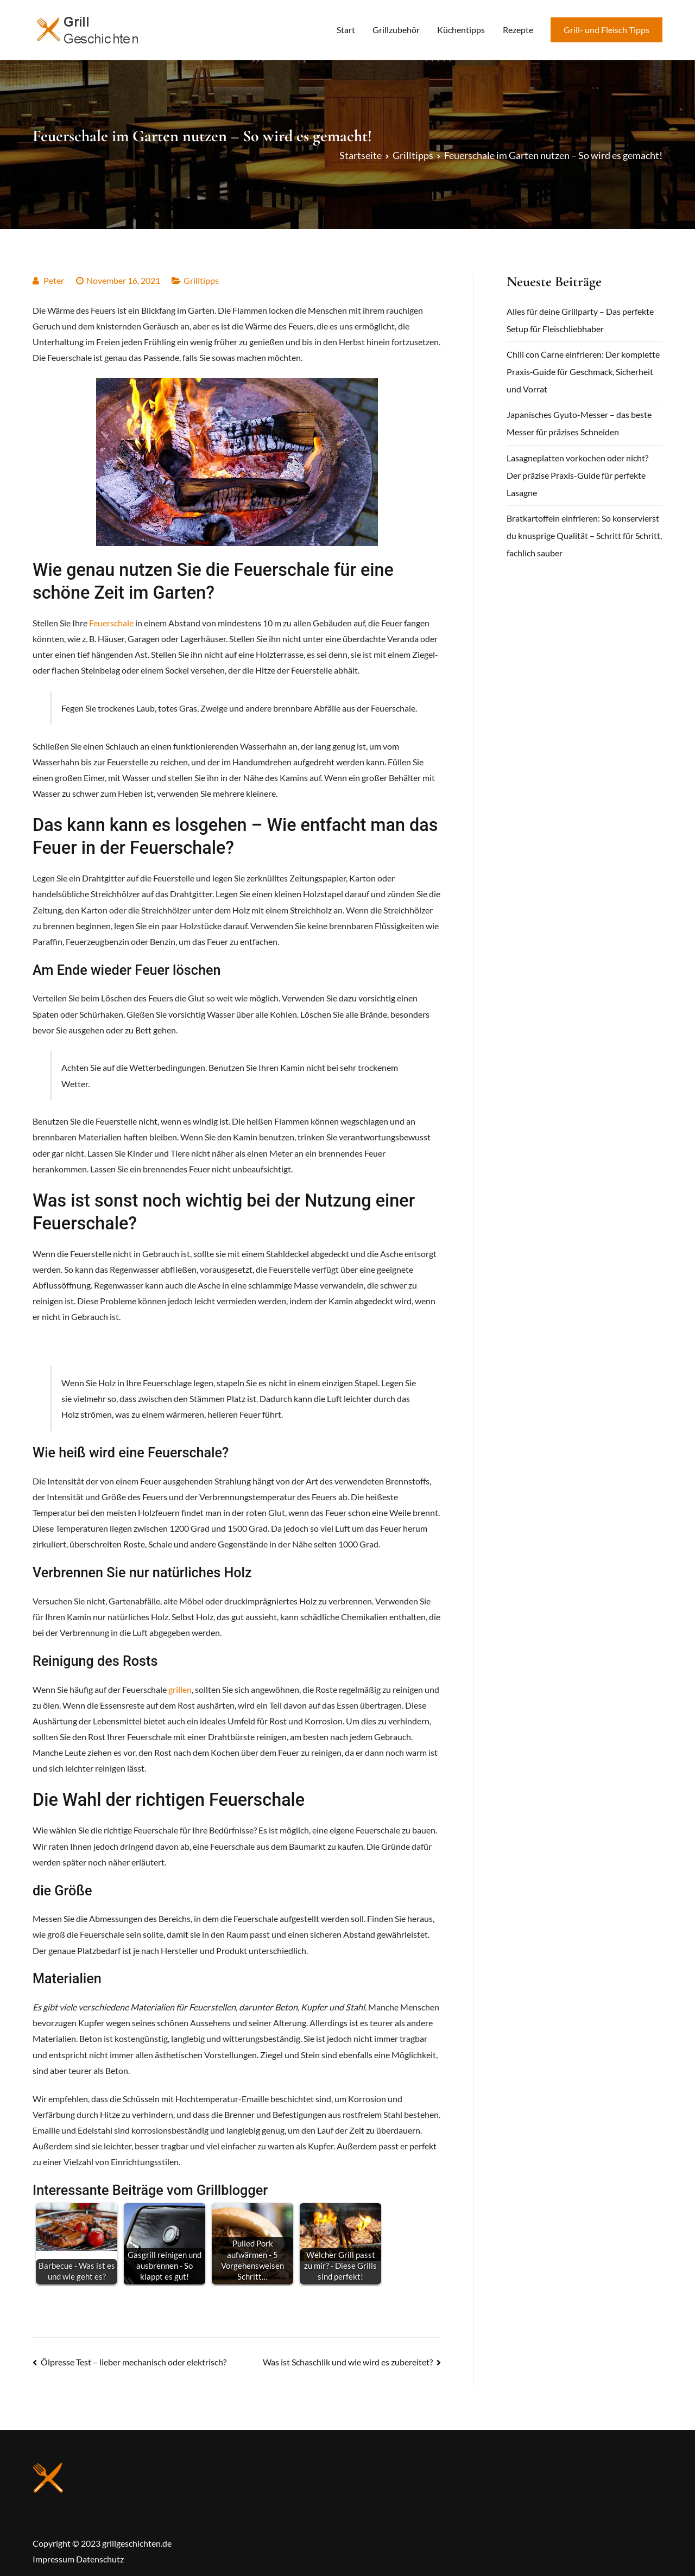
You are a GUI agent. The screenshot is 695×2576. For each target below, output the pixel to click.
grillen (180, 1689)
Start (346, 29)
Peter (53, 280)
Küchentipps (461, 29)
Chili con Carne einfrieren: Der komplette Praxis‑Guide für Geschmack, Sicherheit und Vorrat (583, 371)
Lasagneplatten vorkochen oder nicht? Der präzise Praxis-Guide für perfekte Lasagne (577, 475)
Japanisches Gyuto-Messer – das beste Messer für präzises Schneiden (579, 423)
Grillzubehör (396, 29)
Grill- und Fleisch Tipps (606, 29)
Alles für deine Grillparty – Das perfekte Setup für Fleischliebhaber (580, 320)
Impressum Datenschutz (78, 2559)
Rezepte (518, 29)
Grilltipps (201, 280)
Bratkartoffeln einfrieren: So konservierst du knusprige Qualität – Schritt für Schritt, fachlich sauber (584, 535)
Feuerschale (111, 623)
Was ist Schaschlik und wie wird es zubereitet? (348, 2362)
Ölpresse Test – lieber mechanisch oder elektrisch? (133, 2362)
